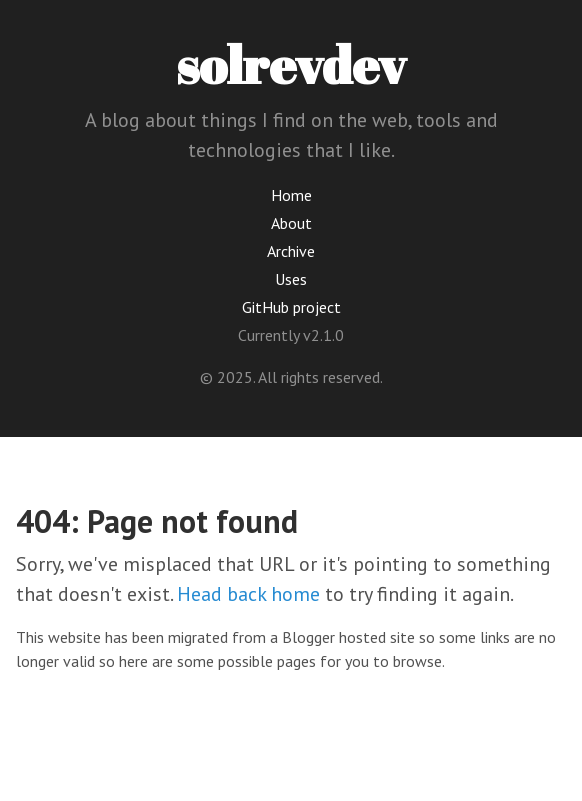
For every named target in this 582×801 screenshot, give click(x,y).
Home (291, 195)
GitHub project (291, 307)
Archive (291, 251)
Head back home (248, 594)
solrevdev (291, 64)
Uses (291, 279)
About (291, 223)
